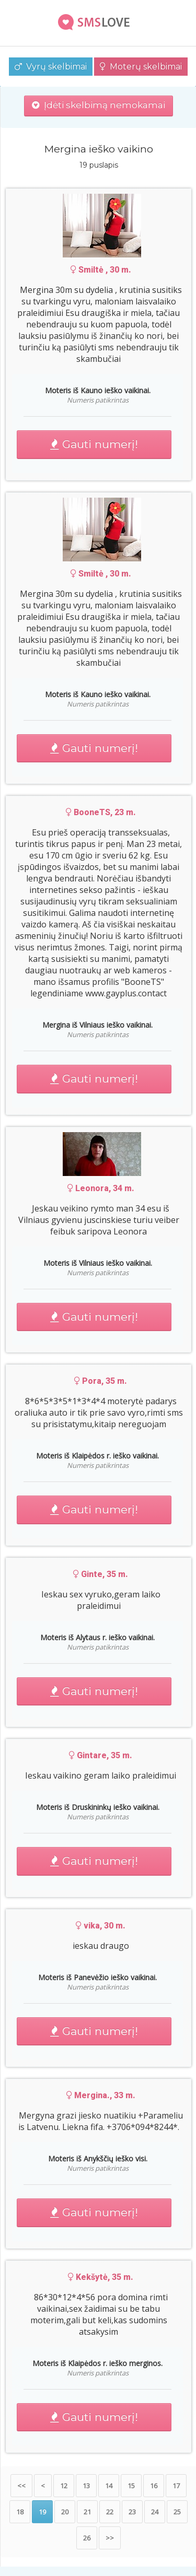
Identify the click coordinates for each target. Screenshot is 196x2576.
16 (153, 2485)
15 (131, 2485)
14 (108, 2485)
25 (177, 2511)
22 (109, 2511)
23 (132, 2511)
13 (86, 2485)
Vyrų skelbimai (51, 67)
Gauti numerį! (94, 444)
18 (20, 2511)
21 (87, 2511)
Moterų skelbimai (141, 67)
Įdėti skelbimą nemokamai (98, 105)
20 (64, 2511)
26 (86, 2538)
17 (176, 2485)
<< (21, 2485)
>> (110, 2538)
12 (63, 2485)
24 (154, 2511)
